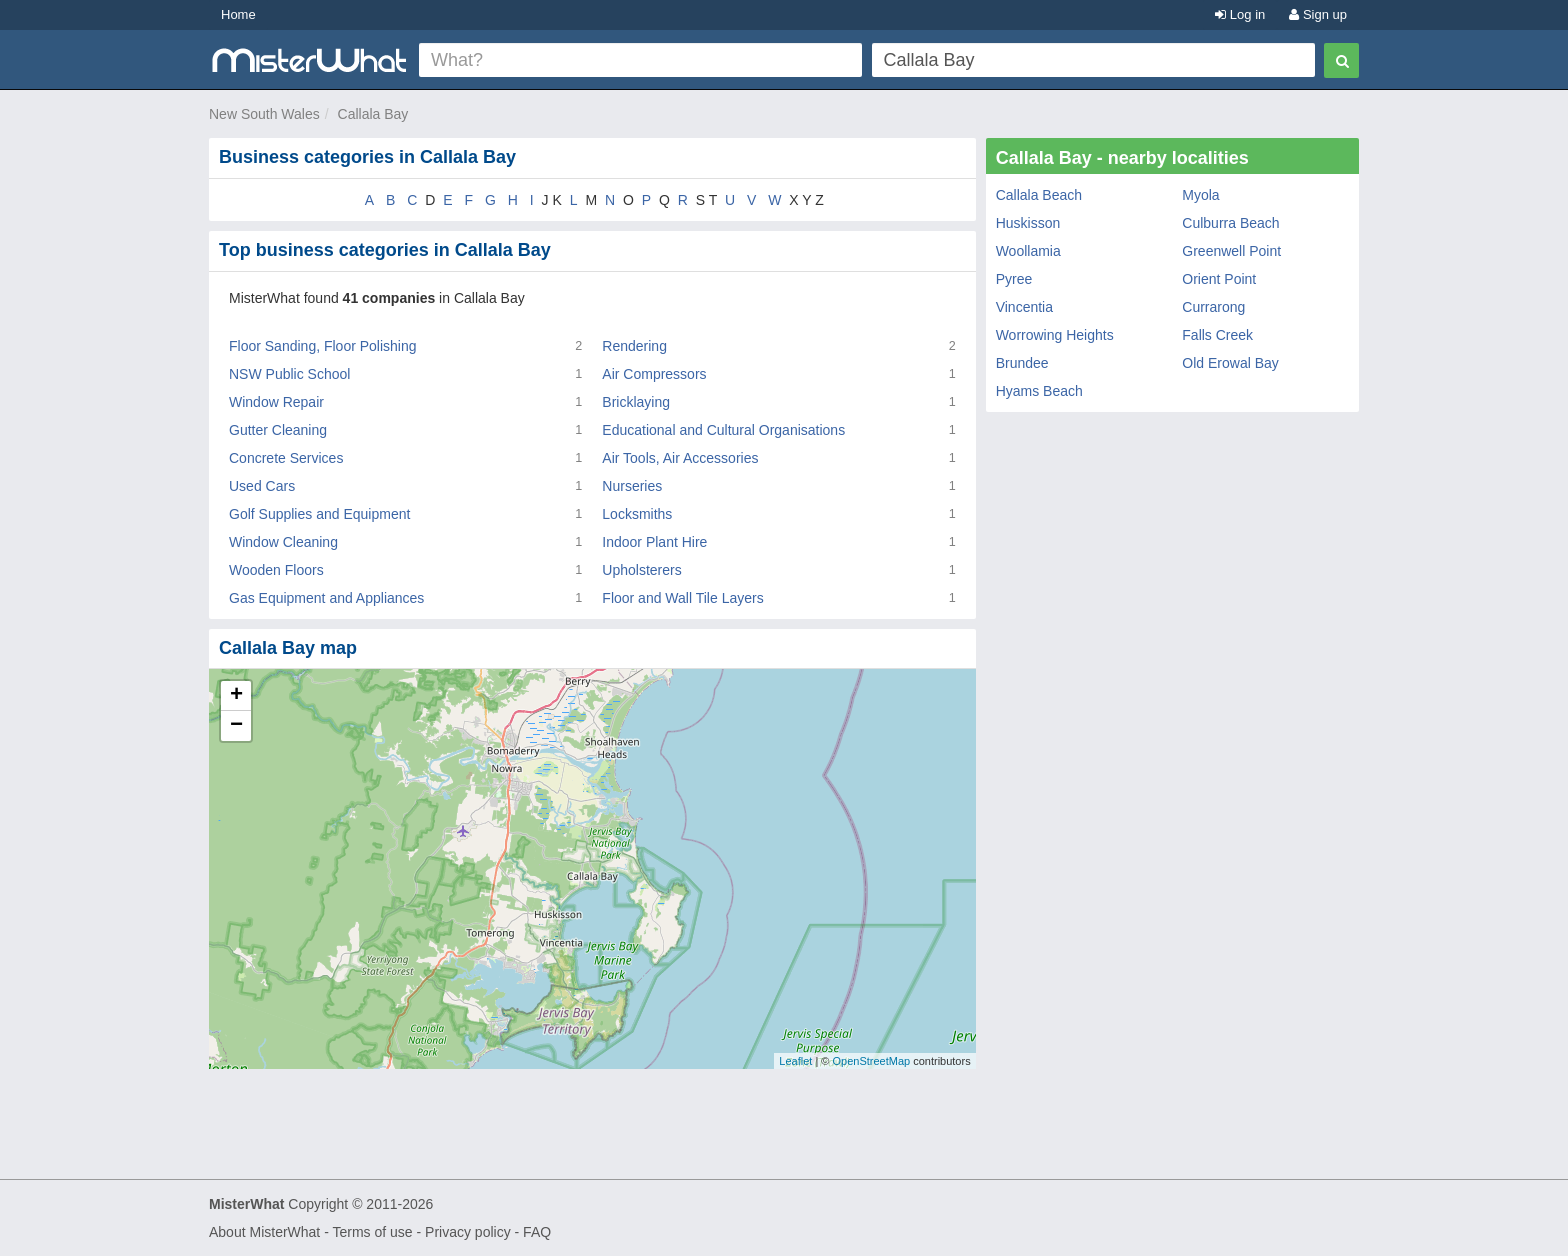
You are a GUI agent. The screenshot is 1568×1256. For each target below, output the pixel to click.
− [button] (236, 726)
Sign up (1318, 14)
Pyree (1014, 279)
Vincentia (1024, 307)
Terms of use (372, 1232)
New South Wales (264, 114)
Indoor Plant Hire (654, 542)
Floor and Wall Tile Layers (682, 598)
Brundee (1022, 363)
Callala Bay (373, 114)
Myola (1200, 195)
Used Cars (262, 486)
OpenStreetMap (871, 1061)
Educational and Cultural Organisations (723, 430)
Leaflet (795, 1061)
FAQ (537, 1232)
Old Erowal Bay (1230, 363)
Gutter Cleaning (278, 430)
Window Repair (276, 402)
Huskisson (1028, 223)
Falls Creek (1217, 335)
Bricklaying (636, 402)
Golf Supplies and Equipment (319, 514)
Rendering (634, 346)
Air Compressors (654, 374)
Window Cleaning (283, 542)
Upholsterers (641, 570)
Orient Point (1219, 279)
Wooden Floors (276, 570)
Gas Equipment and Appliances (326, 598)
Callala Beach (1039, 195)
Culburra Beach (1230, 223)
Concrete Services (286, 458)
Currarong (1213, 307)
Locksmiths (637, 514)
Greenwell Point (1231, 251)
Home (238, 14)
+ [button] (236, 696)
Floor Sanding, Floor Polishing (323, 346)
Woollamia (1028, 251)
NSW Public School (289, 374)
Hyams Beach (1039, 391)
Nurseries (632, 486)
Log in (1240, 14)
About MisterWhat (264, 1232)
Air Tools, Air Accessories (680, 458)
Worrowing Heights (1055, 335)
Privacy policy (468, 1232)
